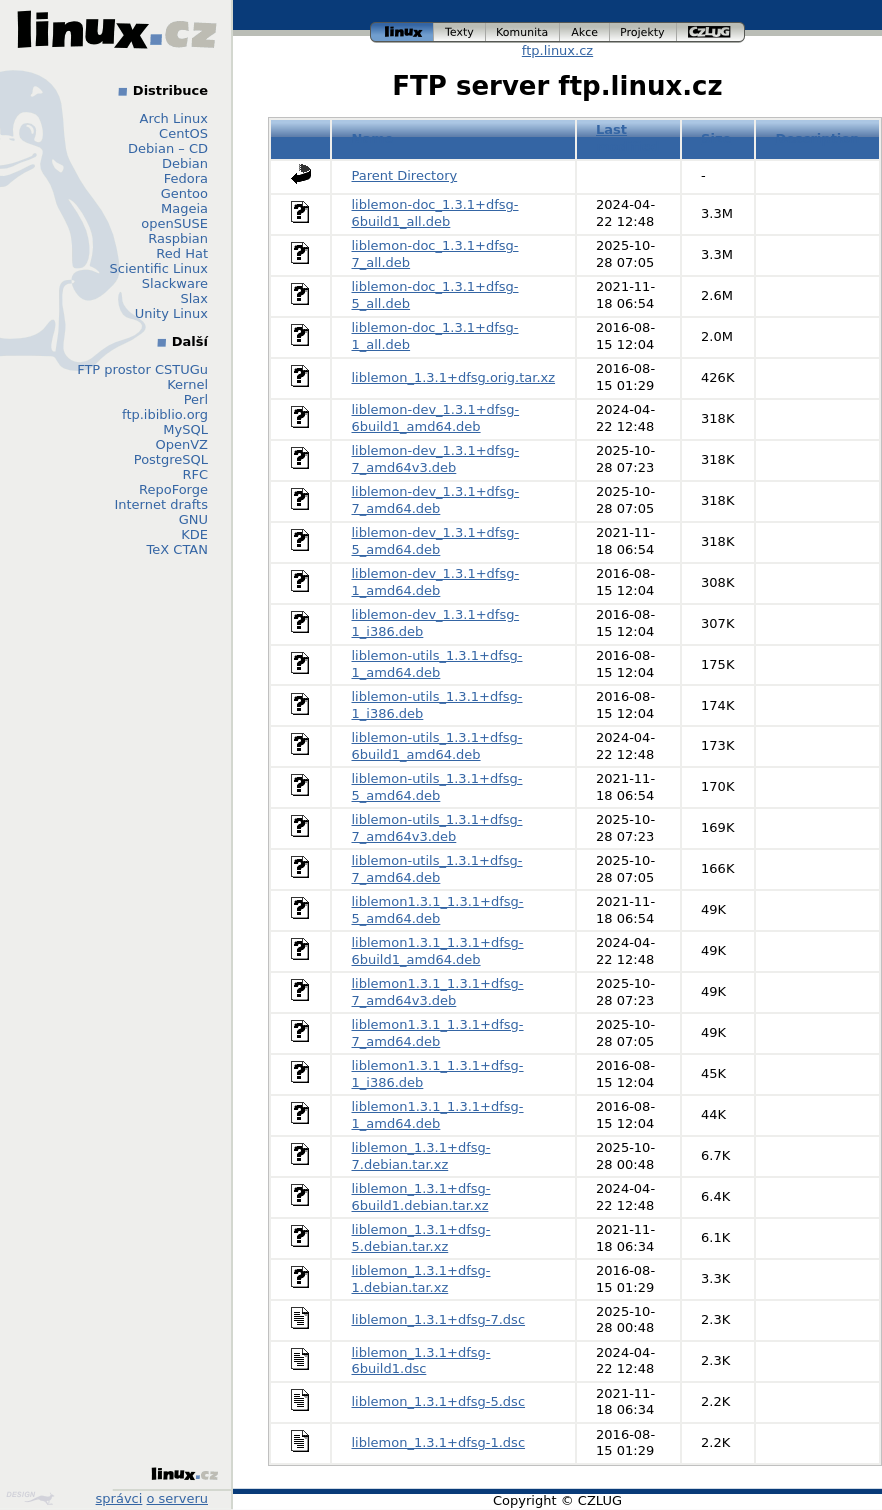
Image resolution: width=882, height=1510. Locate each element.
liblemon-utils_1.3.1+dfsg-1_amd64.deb (437, 664)
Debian (185, 163)
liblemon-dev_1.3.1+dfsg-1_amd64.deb (436, 582)
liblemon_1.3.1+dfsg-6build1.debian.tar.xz (421, 1197)
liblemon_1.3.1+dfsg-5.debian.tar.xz (421, 1238)
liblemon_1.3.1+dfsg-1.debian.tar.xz (421, 1279)
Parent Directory (405, 175)
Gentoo (184, 193)
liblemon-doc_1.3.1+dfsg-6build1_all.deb (435, 213)
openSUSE (174, 223)
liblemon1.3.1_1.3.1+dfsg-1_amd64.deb (438, 1115)
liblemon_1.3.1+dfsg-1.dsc (439, 1442)
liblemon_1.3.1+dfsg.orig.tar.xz (454, 377)
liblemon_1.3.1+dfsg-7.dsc (439, 1319)
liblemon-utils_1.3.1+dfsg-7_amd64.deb (437, 869)
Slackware (175, 283)
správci (119, 1498)
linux (402, 32)
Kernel (187, 384)
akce (585, 32)
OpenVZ (181, 444)
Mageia (184, 208)
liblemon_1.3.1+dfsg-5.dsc (439, 1401)
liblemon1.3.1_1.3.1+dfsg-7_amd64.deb (438, 1033)
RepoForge (173, 489)
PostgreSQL (171, 459)
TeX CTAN (177, 549)
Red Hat (182, 253)
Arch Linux (174, 118)
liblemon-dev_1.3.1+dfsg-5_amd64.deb (436, 541)
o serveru (177, 1498)
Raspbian (178, 238)
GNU (193, 519)
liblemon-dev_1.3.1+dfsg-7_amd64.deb (436, 500)
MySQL (185, 429)
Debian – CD (168, 148)
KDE (194, 534)
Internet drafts (161, 504)
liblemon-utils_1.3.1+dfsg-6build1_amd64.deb (437, 746)
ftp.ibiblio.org (165, 414)
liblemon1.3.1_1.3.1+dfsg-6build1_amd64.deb (438, 951)
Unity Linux (171, 313)
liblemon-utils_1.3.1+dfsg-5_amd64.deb (437, 787)
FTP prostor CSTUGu (142, 369)
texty (460, 32)
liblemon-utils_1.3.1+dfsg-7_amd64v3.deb (437, 828)
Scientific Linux (159, 268)
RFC (195, 474)
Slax (194, 298)
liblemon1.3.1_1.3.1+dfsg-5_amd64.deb (438, 910)
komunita (523, 32)
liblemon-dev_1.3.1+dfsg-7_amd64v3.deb (436, 459)
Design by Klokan (30, 1498)
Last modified (628, 138)
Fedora (186, 178)
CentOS (183, 133)
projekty (643, 32)
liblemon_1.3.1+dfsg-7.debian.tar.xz (421, 1156)
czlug (711, 32)
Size (716, 138)
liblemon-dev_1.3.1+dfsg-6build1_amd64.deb (436, 418)
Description (817, 138)
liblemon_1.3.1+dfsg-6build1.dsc (421, 1361)
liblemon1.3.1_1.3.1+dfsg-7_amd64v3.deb (438, 992)
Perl (196, 399)
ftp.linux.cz (557, 50)
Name (373, 138)
